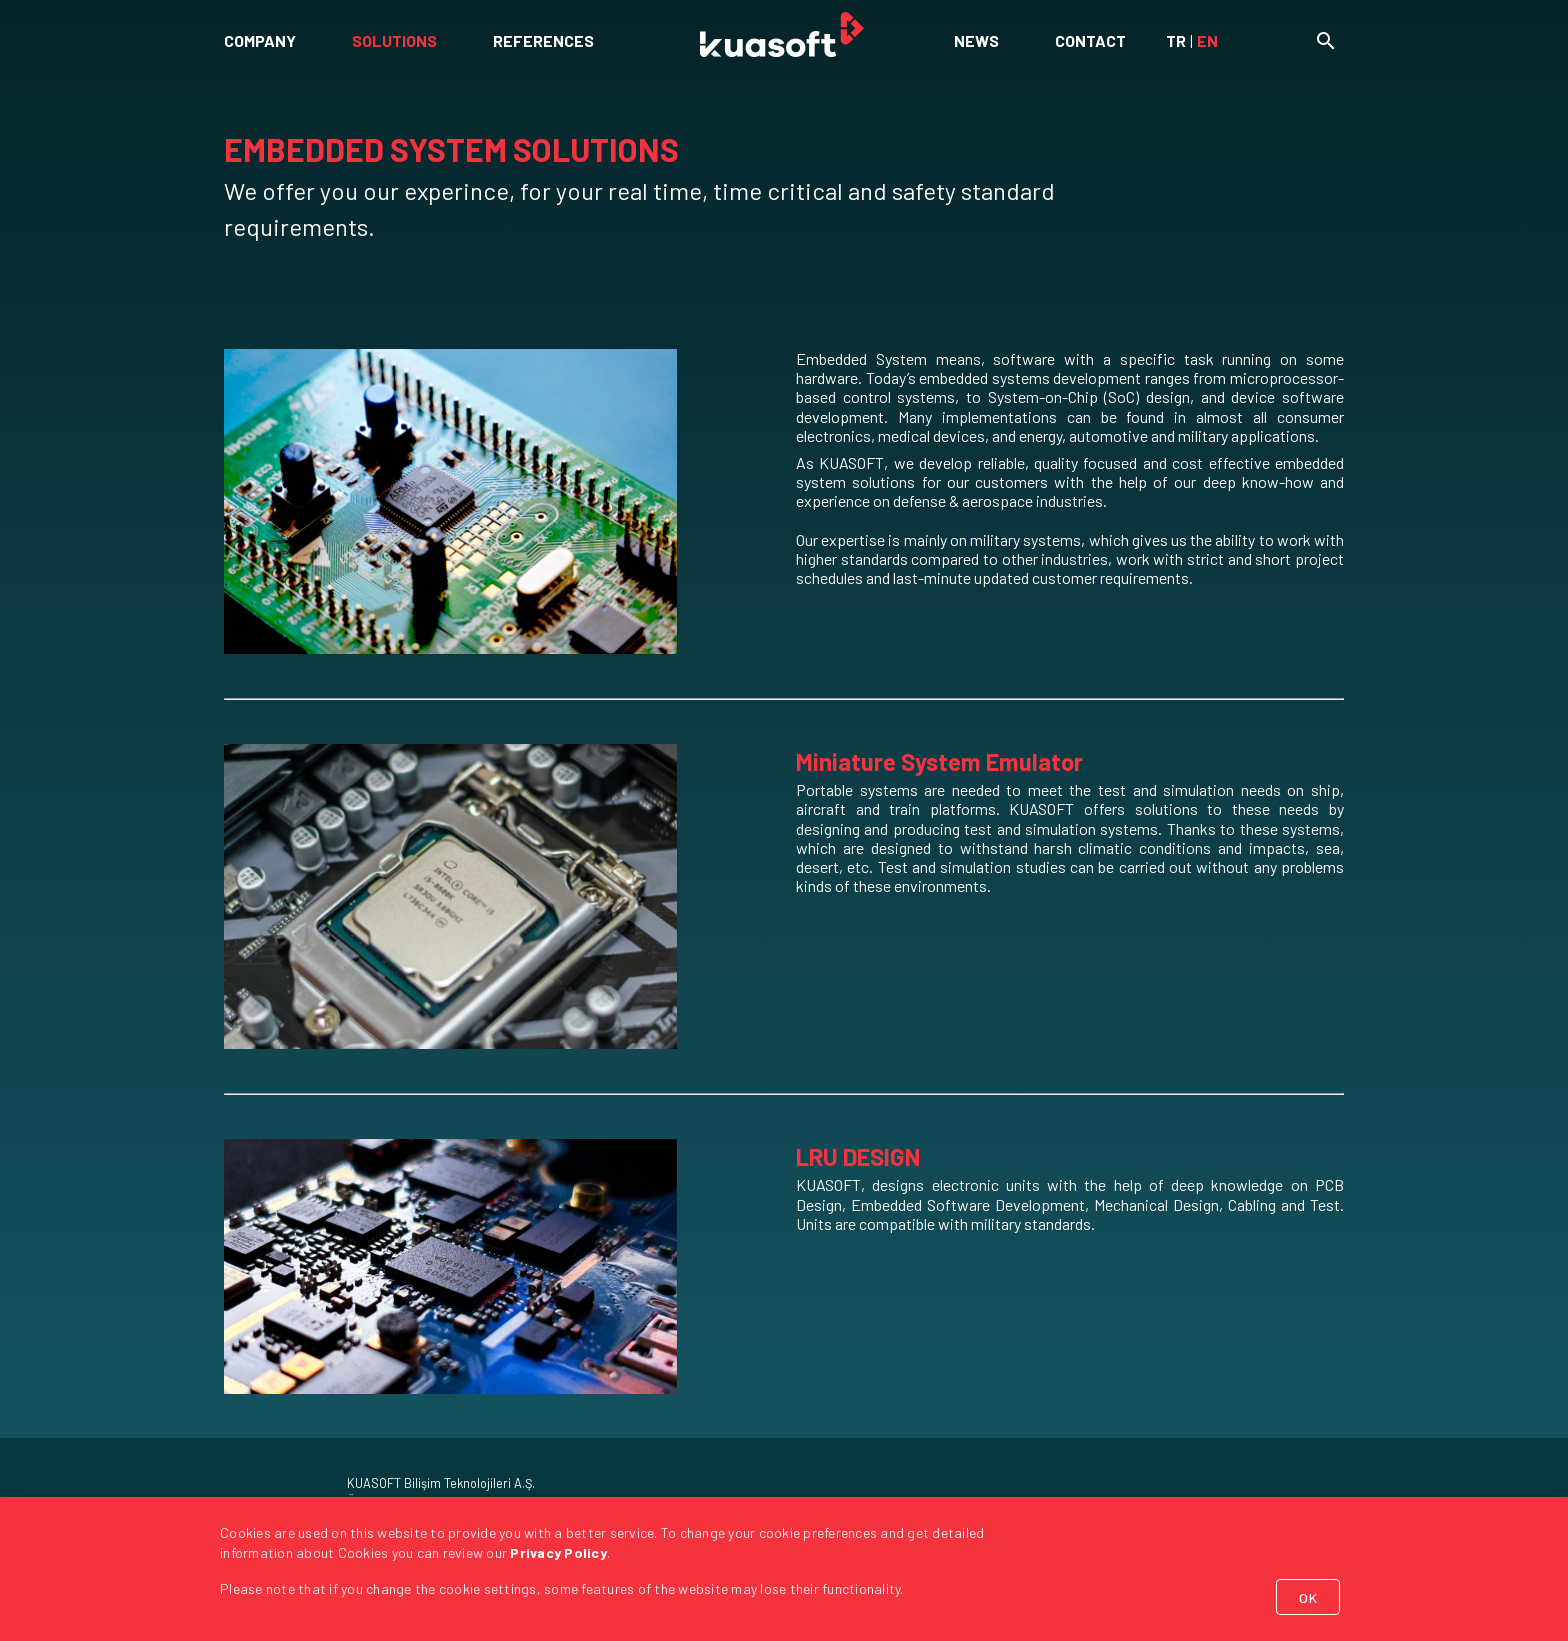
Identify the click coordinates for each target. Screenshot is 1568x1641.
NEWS (976, 40)
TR (1176, 40)
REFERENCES (543, 40)
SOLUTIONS (394, 40)
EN (1207, 40)
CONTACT (1090, 40)
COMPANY (260, 40)
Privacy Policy (558, 1552)
